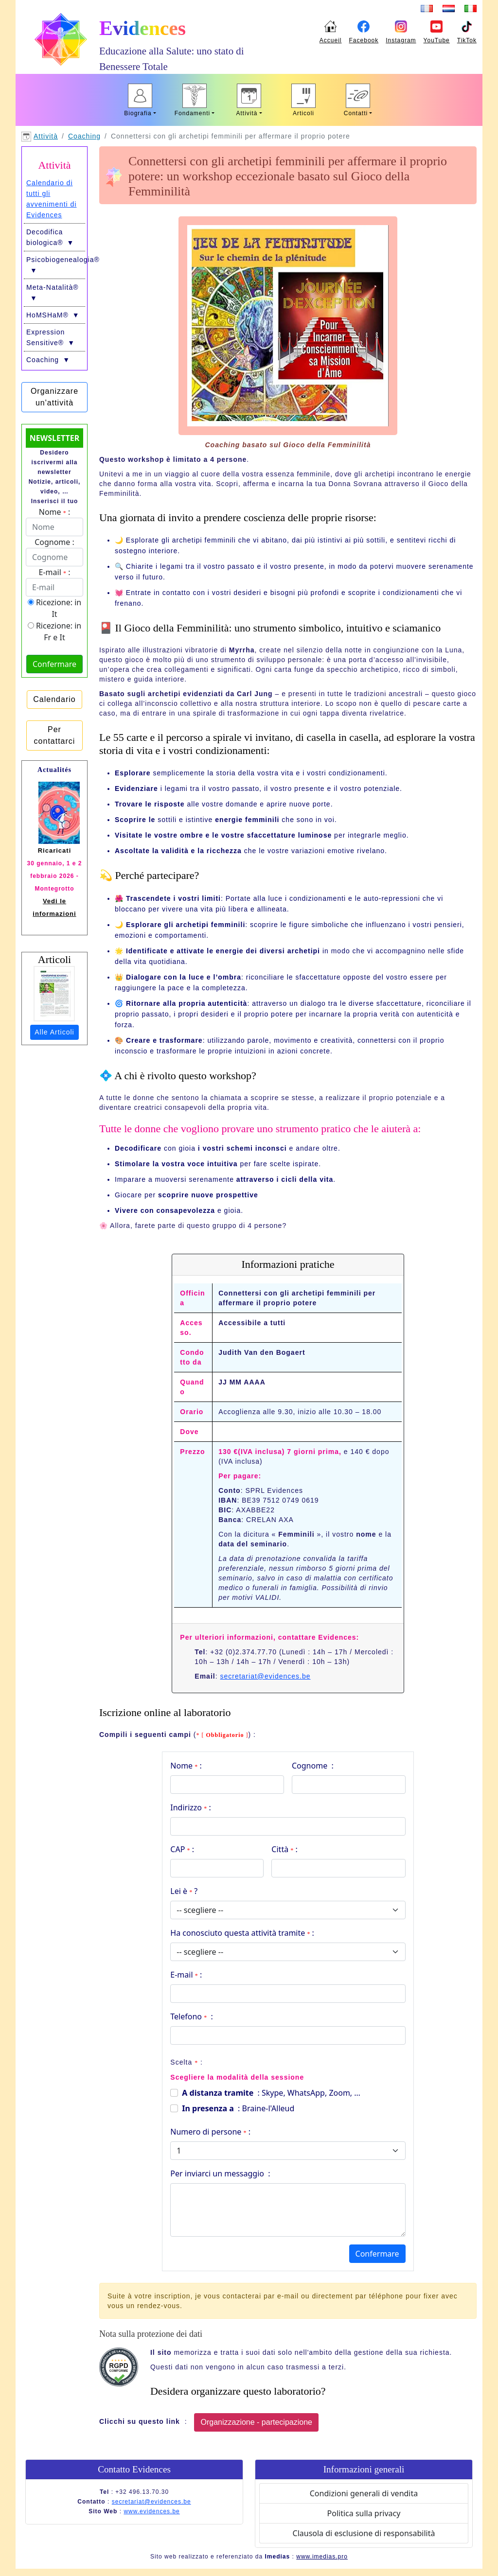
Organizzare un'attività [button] (54, 397)
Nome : (185, 1765)
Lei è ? (183, 1891)
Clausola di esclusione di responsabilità (364, 2533)
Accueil (331, 40)
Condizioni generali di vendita (364, 2493)
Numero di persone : (210, 2131)
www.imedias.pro (322, 2556)
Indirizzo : (190, 1807)
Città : (284, 1849)
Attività (246, 113)
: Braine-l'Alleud (238, 2108)
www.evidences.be (151, 2511)
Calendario (54, 699)
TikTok (467, 40)
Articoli (303, 113)
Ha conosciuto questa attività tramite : (242, 1933)
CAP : (182, 1849)
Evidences (142, 28)
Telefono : (191, 2016)
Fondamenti (192, 113)
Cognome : (313, 1765)
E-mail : (186, 1974)
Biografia (137, 113)
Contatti (356, 113)
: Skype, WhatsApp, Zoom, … (271, 2092)
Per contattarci (54, 735)
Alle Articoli (54, 1032)
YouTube (437, 40)
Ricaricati (54, 850)
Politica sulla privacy (364, 2513)
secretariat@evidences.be (265, 1676)
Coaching (84, 136)
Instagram (401, 40)
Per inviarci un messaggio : (220, 2173)
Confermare (377, 2253)
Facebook (364, 40)
